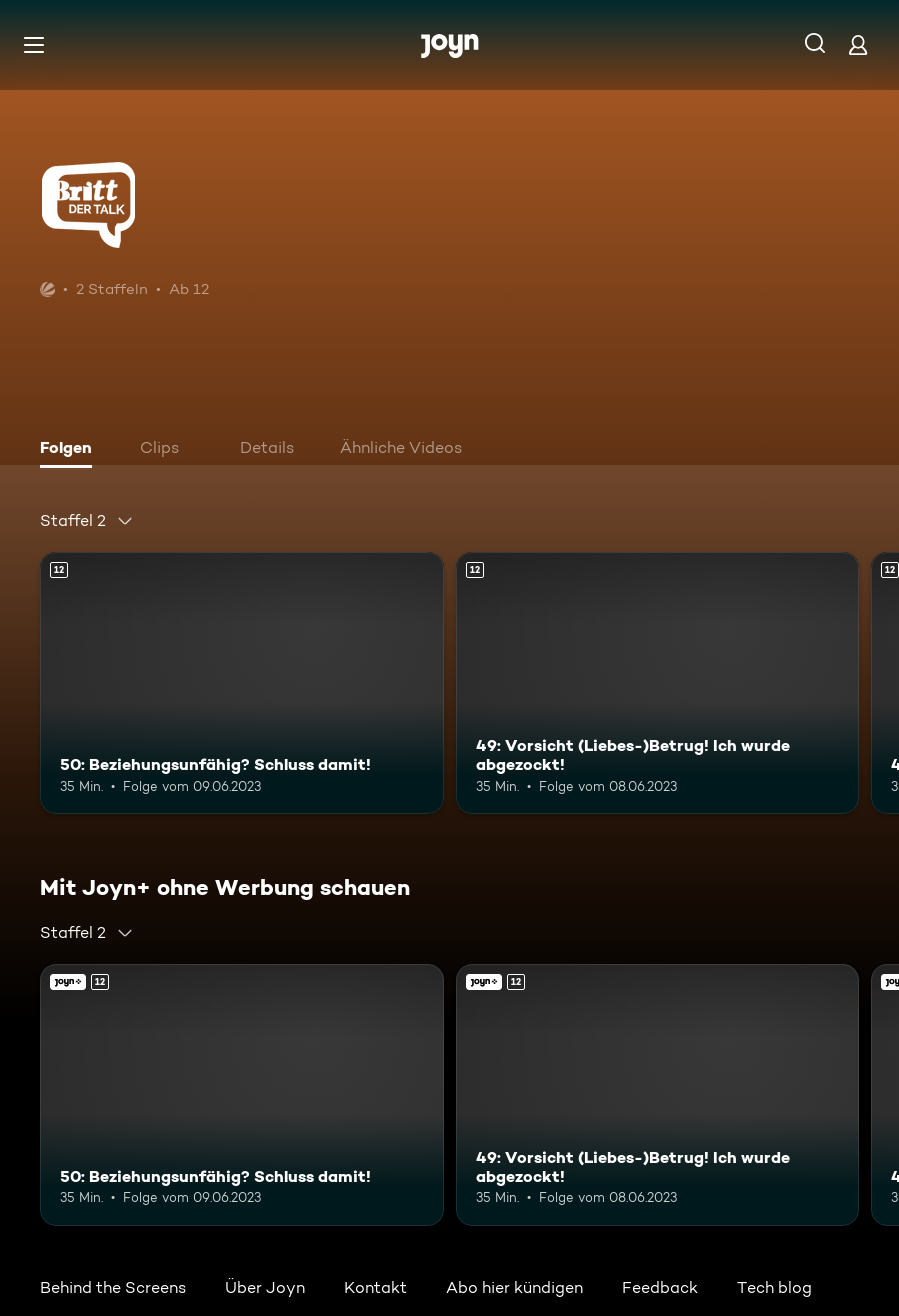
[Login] (858, 44)
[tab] (71, 450)
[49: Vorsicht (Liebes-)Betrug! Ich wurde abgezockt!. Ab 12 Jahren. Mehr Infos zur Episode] (658, 683)
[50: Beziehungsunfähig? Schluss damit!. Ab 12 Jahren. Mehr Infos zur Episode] (242, 683)
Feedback (660, 1287)
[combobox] (87, 521)
